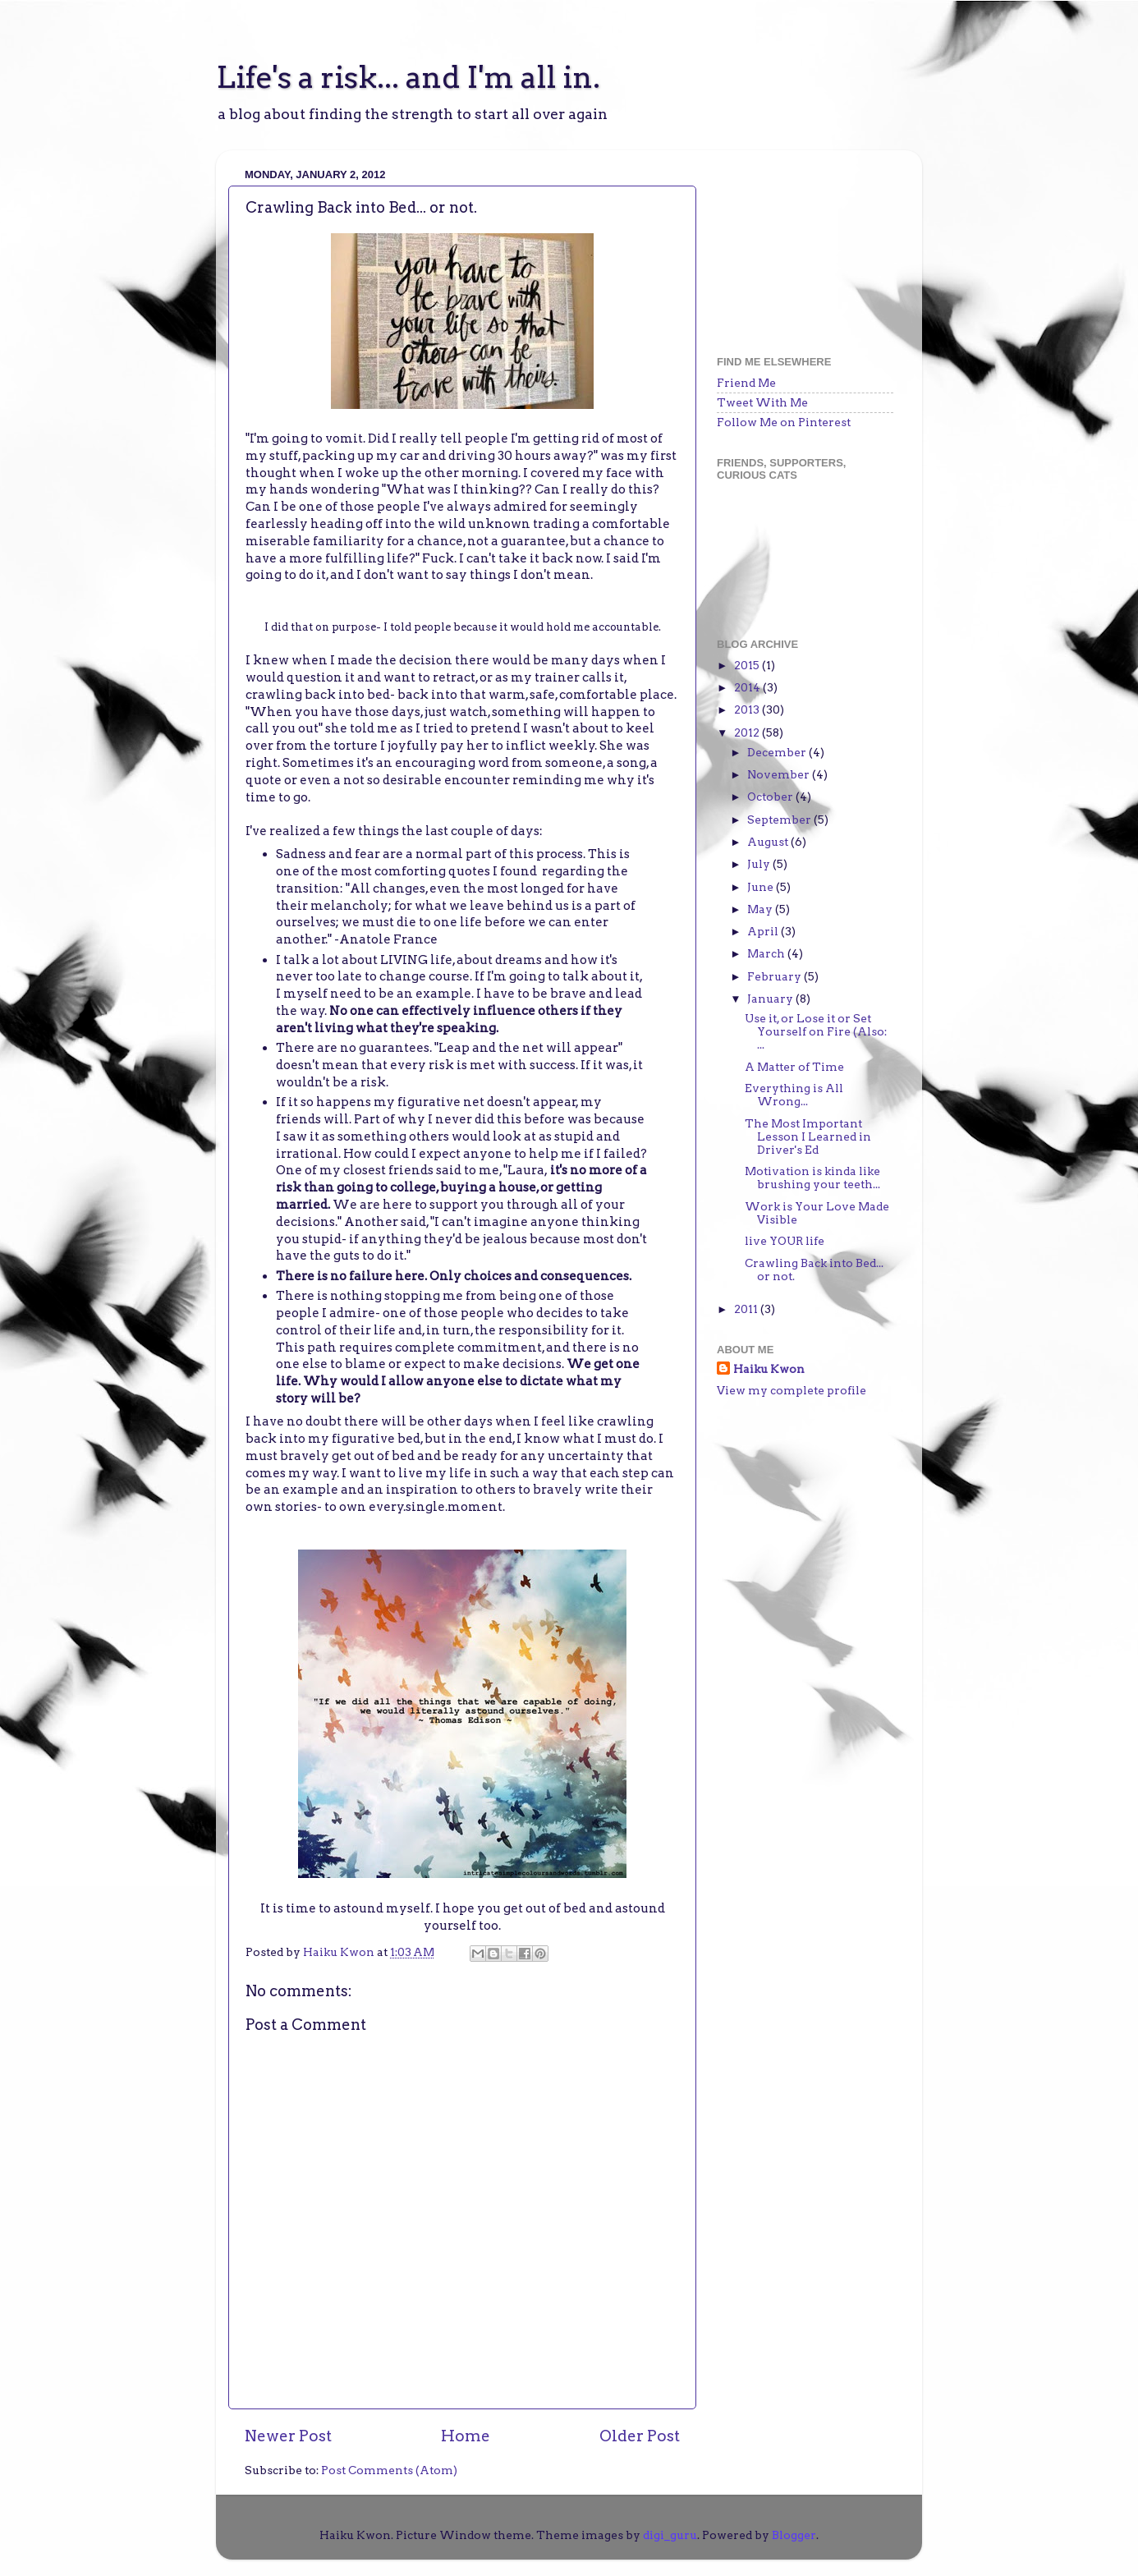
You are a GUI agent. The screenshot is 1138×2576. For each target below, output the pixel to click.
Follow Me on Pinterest (784, 422)
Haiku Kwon (340, 1951)
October (771, 796)
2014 (748, 687)
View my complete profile (791, 1390)
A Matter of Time (794, 1066)
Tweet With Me (762, 402)
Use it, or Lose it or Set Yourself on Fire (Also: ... (816, 1031)
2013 (748, 709)
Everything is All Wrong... (794, 1094)
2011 (747, 1309)
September (780, 819)
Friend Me (746, 382)
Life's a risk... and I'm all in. (408, 77)
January (771, 998)
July (760, 863)
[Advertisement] (799, 245)
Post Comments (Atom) (389, 2470)
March (767, 953)
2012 (748, 732)
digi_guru (670, 2535)
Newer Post (288, 2436)
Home (465, 2436)
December (778, 752)
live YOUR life (784, 1240)
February (775, 976)
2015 (748, 665)
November (779, 774)
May (761, 909)
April (764, 931)
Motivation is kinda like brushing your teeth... (812, 1177)
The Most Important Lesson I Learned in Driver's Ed (808, 1136)
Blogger (794, 2535)
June (761, 886)
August (769, 841)
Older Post (639, 2436)
